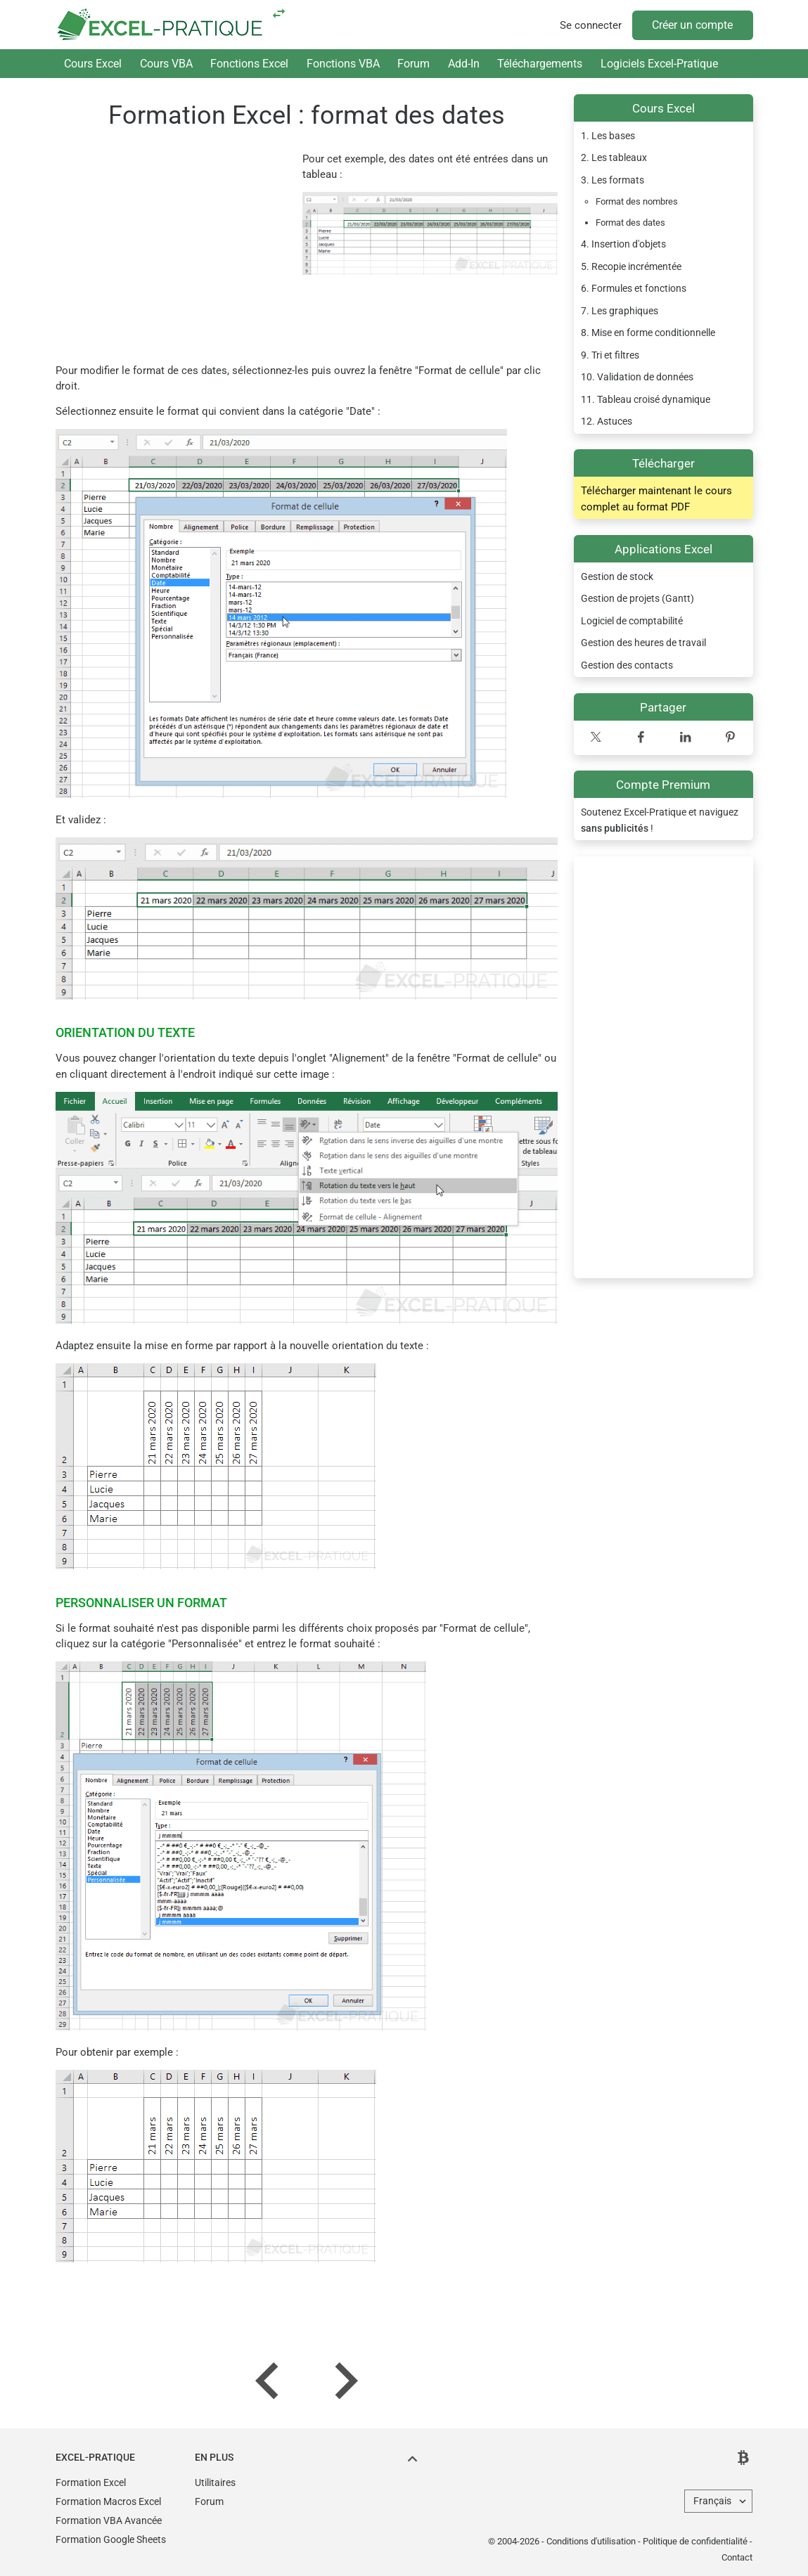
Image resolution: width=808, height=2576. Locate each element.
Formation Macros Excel (108, 2501)
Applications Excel (663, 549)
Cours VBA (166, 63)
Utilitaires (215, 2482)
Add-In (464, 63)
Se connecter (591, 25)
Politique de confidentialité (695, 2541)
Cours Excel (93, 63)
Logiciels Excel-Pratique (659, 63)
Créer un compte (692, 25)
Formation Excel (91, 2482)
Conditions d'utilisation (591, 2541)
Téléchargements (539, 63)
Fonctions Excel (249, 63)
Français (712, 2500)
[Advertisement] (663, 1067)
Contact (737, 2557)
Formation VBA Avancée (109, 2520)
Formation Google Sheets (111, 2539)
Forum (413, 63)
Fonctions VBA (343, 63)
